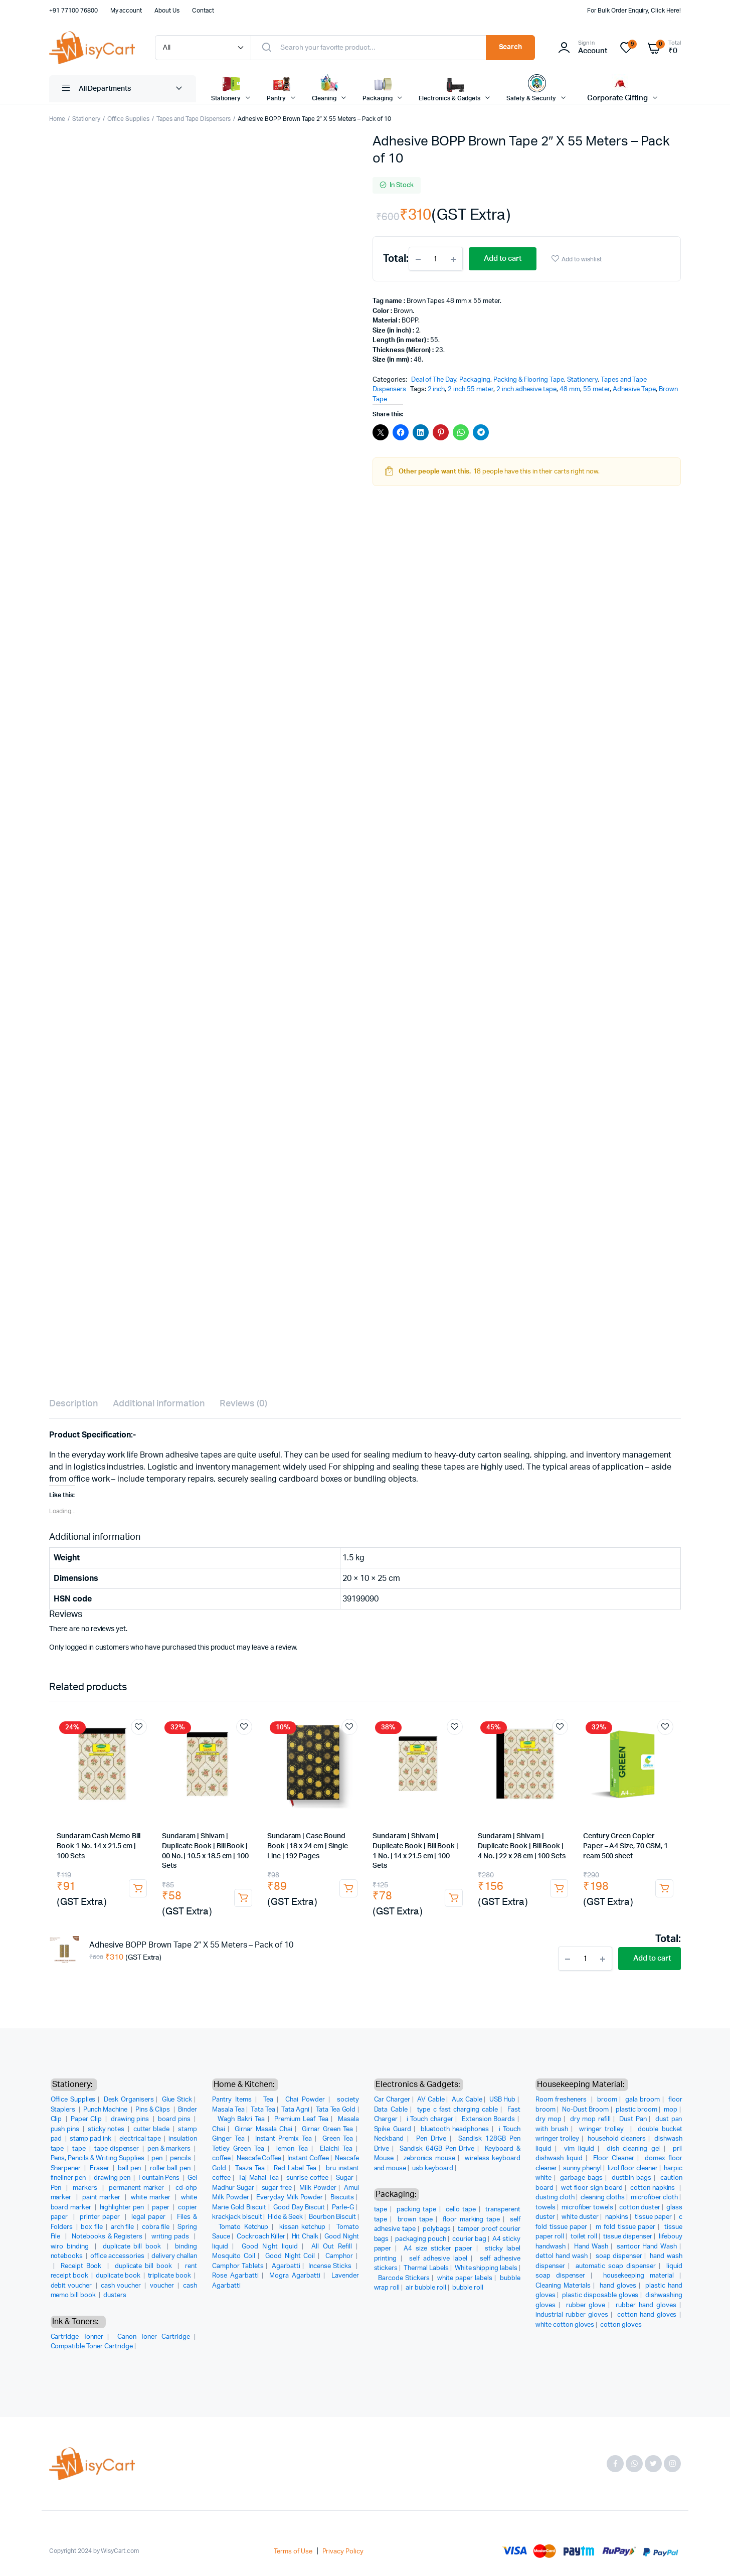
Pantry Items (232, 2100)
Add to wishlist (582, 259)
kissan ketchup (302, 2227)
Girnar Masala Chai (263, 2129)
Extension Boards (488, 2119)
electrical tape (141, 2139)
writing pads (171, 2236)
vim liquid (579, 2149)
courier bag (469, 2239)
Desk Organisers (129, 2100)
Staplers (64, 2110)
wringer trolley (603, 2129)
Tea (268, 2100)
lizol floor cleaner (633, 2168)
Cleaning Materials (563, 2286)
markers (86, 2188)
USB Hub (502, 2100)
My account (126, 11)
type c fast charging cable (457, 2110)
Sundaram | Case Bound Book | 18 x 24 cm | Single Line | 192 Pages (307, 1846)
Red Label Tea (295, 2168)
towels (545, 2207)
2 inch (436, 389)
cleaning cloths (603, 2197)
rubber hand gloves (646, 2305)
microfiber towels (588, 2207)
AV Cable (431, 2100)
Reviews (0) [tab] (243, 1403)
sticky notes (107, 2129)
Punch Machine (106, 2110)
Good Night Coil (290, 2256)
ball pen (130, 2168)
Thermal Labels (426, 2268)
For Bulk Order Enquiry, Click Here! (634, 11)
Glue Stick (177, 2100)
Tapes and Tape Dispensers (193, 119)
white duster (580, 2217)
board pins (175, 2119)
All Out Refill (331, 2246)
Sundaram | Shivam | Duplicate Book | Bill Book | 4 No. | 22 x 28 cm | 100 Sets (522, 1846)
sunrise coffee (307, 2178)
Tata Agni (295, 2110)
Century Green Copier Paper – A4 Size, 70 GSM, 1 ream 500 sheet (625, 1846)
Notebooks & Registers (107, 2236)
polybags (437, 2229)
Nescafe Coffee (259, 2158)
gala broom (642, 2100)
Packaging (474, 380)
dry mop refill (590, 2119)
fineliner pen (69, 2178)
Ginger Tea (228, 2139)
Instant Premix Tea (283, 2139)
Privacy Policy (343, 2551)
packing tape (416, 2209)
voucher (163, 2286)
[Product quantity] (435, 258)
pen (157, 2158)
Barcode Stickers (404, 2278)
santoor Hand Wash (647, 2246)
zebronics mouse (429, 2158)
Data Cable (391, 2110)
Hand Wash (591, 2246)
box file (92, 2227)
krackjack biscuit (237, 2217)
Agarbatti (286, 2266)
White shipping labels (486, 2268)
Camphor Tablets (238, 2266)
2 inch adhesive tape (526, 389)
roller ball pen (171, 2168)
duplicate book (119, 2276)
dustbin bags (632, 2178)
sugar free (277, 2188)
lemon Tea (292, 2149)
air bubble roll (426, 2288)
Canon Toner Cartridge (153, 2337)
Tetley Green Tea (238, 2149)
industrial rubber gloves (571, 2315)
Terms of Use (293, 2551)
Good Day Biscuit (299, 2207)
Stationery (86, 119)
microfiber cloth (654, 2197)
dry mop (548, 2119)
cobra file (156, 2227)
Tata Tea (263, 2110)
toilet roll (584, 2236)
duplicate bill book (133, 2246)
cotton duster (639, 2207)
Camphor (339, 2256)
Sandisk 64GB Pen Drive (437, 2149)
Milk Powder (317, 2188)
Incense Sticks (330, 2266)
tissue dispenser (627, 2236)
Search (510, 47)
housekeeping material (638, 2276)
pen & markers (169, 2149)
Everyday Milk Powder (289, 2197)
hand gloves (618, 2286)
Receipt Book (82, 2266)
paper (161, 2207)
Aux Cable (467, 2100)
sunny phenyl (582, 2168)
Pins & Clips (153, 2110)
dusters (114, 2295)
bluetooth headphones (455, 2129)
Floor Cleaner (613, 2158)
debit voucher (72, 2286)
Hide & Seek (285, 2217)
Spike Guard (392, 2129)
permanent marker (137, 2188)
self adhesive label (438, 2259)
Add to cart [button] (138, 1888)
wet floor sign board (592, 2188)
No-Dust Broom (585, 2110)
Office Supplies (128, 119)
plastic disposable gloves (600, 2295)
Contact (203, 11)
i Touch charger (430, 2119)
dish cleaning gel (633, 2149)
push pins (66, 2129)
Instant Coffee (308, 2158)
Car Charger (392, 2100)
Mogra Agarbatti (294, 2276)
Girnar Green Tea (327, 2129)
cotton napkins (653, 2188)
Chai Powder (305, 2100)
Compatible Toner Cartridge (92, 2346)
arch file (123, 2227)
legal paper (149, 2217)
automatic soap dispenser (616, 2266)
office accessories (117, 2256)
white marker (151, 2197)
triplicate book (170, 2276)
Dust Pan (633, 2119)
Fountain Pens (159, 2178)
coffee (221, 2158)
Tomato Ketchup (244, 2227)
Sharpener (67, 2168)
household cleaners (617, 2139)
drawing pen (113, 2178)
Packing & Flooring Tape (528, 380)
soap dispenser (619, 2256)
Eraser (100, 2168)
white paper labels (464, 2278)
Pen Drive (431, 2139)
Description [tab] (73, 1403)
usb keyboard (432, 2168)
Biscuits (342, 2197)
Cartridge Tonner (77, 2337)
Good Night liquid (270, 2246)
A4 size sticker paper (438, 2248)
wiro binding (71, 2246)
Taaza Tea (250, 2168)
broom (607, 2100)
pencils (181, 2158)
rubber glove (586, 2305)
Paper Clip (87, 2119)
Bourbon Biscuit (332, 2217)
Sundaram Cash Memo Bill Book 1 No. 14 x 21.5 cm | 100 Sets (98, 1846)
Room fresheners (562, 2100)
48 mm (570, 389)
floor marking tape (471, 2219)
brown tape (415, 2219)
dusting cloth (555, 2197)
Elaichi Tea (336, 2149)
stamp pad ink (91, 2139)
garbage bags (581, 2178)
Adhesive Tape (634, 389)
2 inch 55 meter (470, 389)
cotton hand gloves (647, 2315)
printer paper (101, 2217)
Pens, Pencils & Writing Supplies (98, 2158)
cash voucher (121, 2286)
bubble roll (468, 2288)
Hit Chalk (305, 2236)
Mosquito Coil (233, 2256)
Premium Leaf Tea (301, 2119)
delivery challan (174, 2256)
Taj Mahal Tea (258, 2178)
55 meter (596, 389)
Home (57, 119)
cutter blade (152, 2129)
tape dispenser (117, 2149)
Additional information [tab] (159, 1403)
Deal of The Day (434, 380)
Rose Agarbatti (235, 2276)
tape (79, 2149)
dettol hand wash (561, 2256)
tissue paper (653, 2217)
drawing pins (131, 2119)
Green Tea (337, 2139)
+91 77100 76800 (73, 11)
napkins (616, 2217)
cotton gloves (621, 2325)
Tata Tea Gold (336, 2110)
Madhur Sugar (233, 2188)
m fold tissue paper (625, 2227)
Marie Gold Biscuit (239, 2207)
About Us (166, 11)
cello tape (461, 2209)
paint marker (102, 2197)
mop (670, 2110)
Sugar (344, 2178)
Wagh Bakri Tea (241, 2119)
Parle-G (343, 2207)
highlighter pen (123, 2207)
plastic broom (636, 2110)
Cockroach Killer (261, 2236)
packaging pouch (420, 2239)
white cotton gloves (564, 2325)
